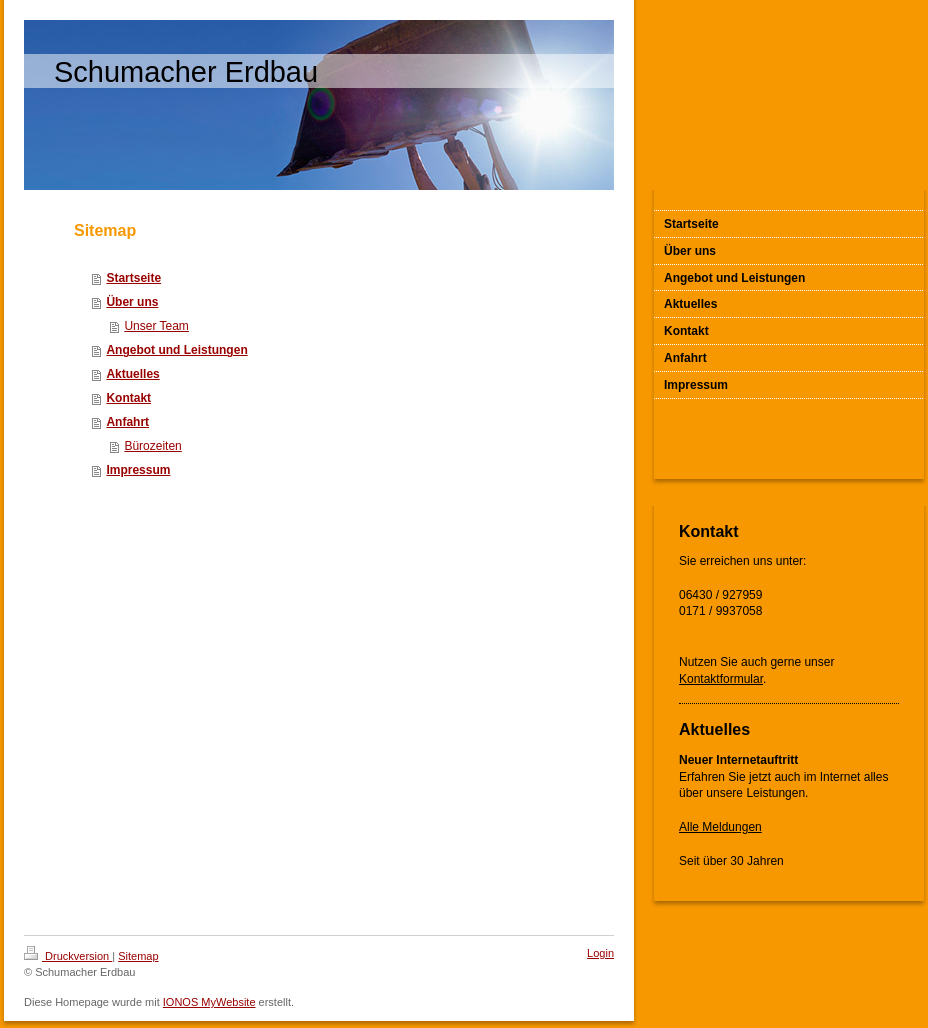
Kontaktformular (721, 679)
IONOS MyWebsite (209, 1002)
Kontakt (128, 398)
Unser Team (156, 326)
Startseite (133, 278)
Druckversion (68, 956)
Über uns (132, 302)
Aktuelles (132, 374)
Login (600, 953)
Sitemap (138, 956)
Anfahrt (127, 422)
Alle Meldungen (720, 827)
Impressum (138, 470)
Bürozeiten (152, 446)
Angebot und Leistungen (176, 350)
